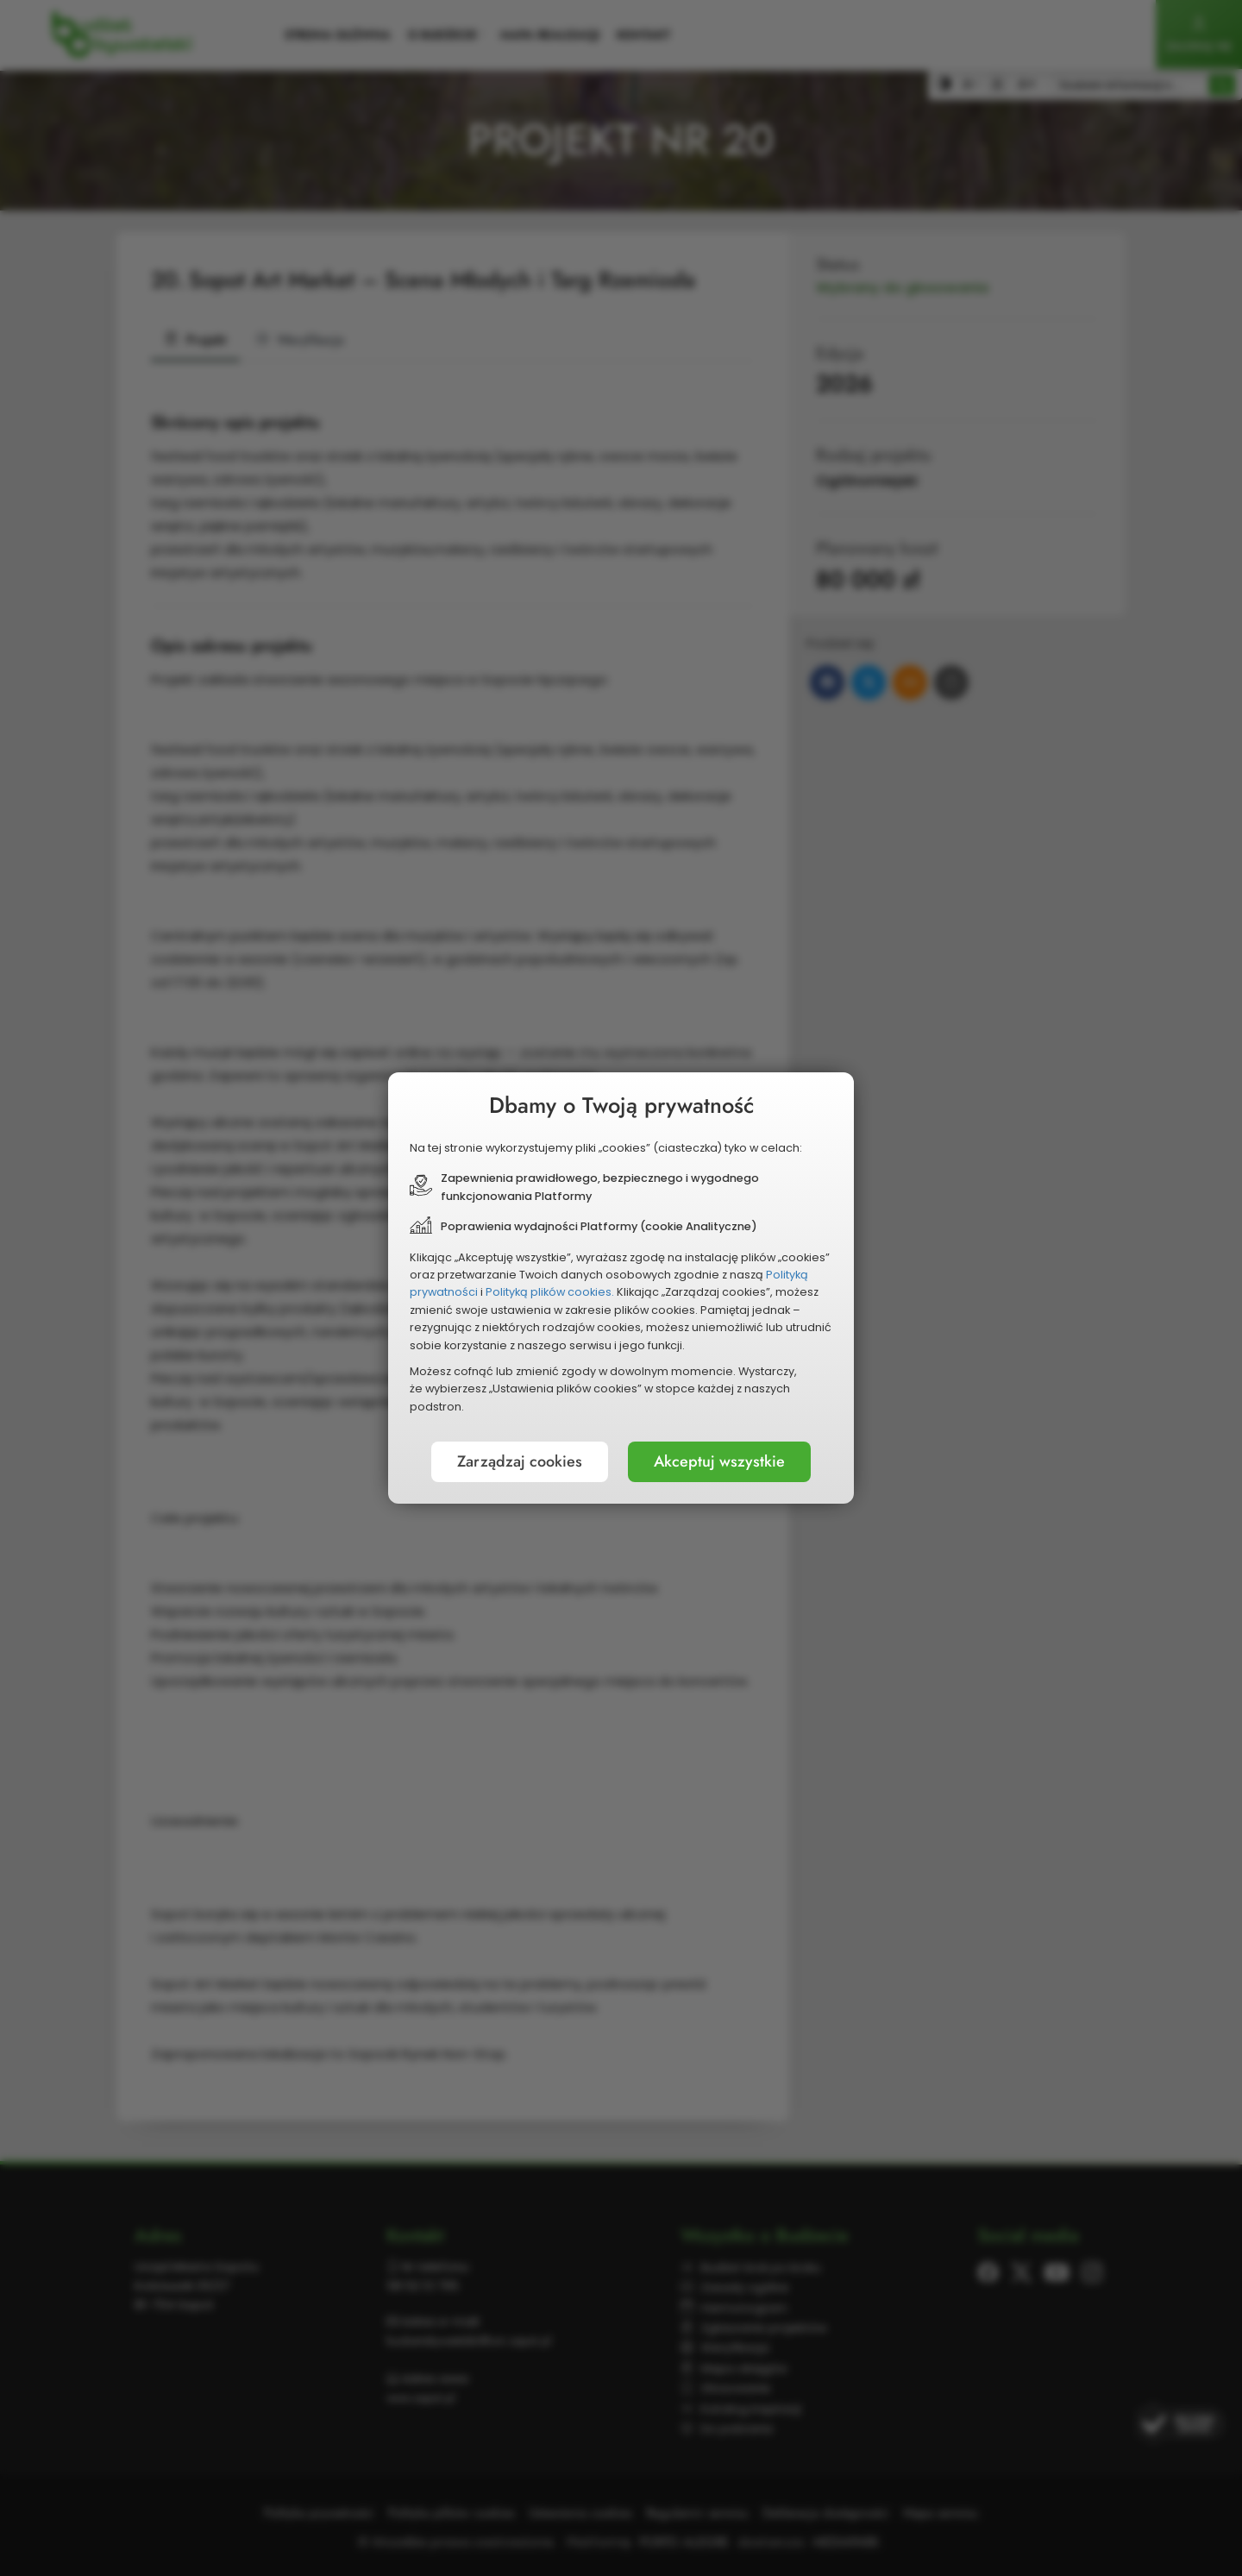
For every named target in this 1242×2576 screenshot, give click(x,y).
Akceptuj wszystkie (719, 1461)
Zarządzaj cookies (519, 1461)
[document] (621, 1288)
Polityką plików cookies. (550, 1292)
